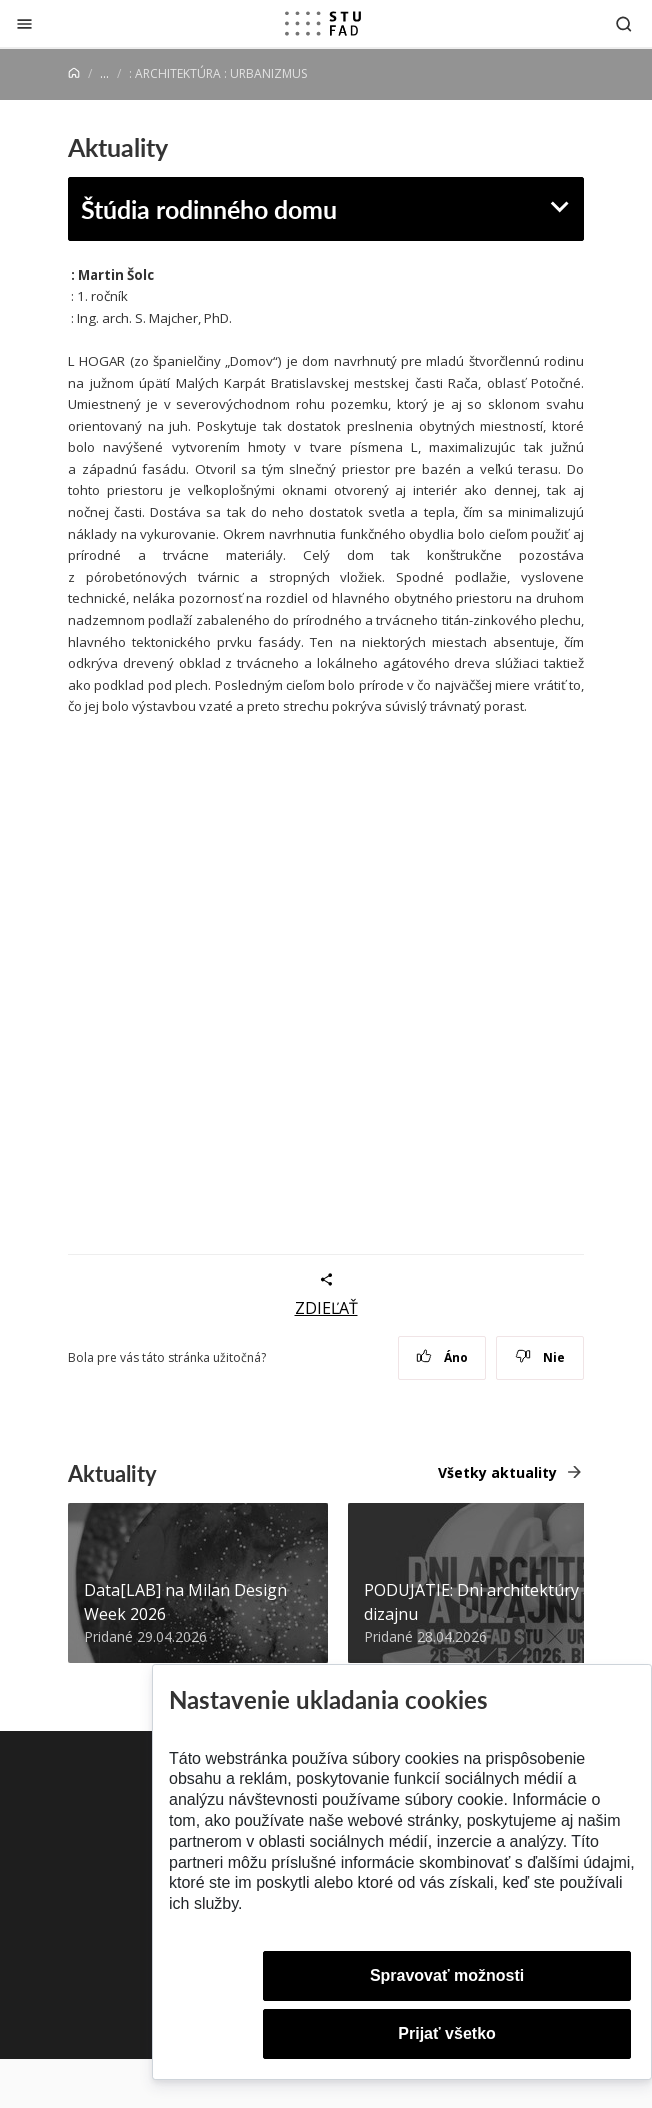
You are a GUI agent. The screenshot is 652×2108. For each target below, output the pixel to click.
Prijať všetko (447, 2033)
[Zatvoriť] (24, 23)
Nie (540, 1357)
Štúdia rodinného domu (209, 208)
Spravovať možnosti (447, 1975)
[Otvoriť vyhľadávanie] (624, 23)
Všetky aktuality (497, 1472)
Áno (442, 1357)
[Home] (74, 73)
